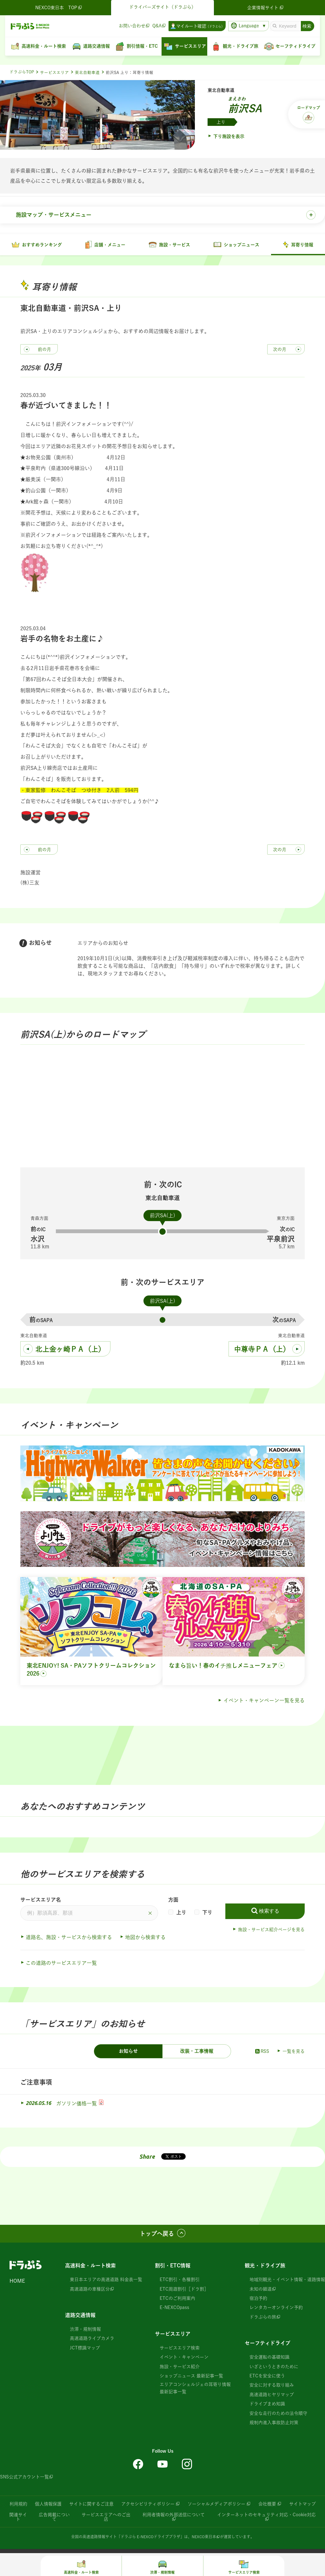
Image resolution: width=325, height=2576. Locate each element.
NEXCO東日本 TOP (59, 7)
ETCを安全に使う (267, 2377)
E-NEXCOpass (174, 2309)
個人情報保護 (48, 2505)
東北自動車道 (87, 73)
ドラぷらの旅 (262, 2318)
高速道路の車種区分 (90, 2290)
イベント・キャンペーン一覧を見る (264, 1702)
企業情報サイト (266, 7)
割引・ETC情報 (172, 2267)
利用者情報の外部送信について (174, 2516)
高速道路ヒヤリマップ (271, 2396)
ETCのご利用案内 (177, 2300)
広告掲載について (54, 2518)
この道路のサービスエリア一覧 (61, 1964)
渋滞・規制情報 (85, 2330)
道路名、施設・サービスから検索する (69, 1938)
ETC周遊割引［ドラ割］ (184, 2290)
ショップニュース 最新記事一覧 (191, 2377)
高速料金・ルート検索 (90, 2267)
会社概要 (267, 2505)
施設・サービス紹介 (180, 2368)
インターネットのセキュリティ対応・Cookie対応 (266, 2516)
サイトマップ (302, 2505)
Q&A (157, 26)
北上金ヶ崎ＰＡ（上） (70, 1350)
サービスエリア (54, 73)
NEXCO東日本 (204, 2538)
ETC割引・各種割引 (180, 2281)
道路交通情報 (80, 2316)
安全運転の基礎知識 (269, 2358)
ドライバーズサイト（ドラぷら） (162, 7)
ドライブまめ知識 (267, 2405)
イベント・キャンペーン (184, 2358)
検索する (269, 1912)
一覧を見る (293, 2053)
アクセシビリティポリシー (148, 2505)
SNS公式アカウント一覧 (24, 2478)
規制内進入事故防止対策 (273, 2424)
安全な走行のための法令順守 (278, 2414)
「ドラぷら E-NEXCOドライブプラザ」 (150, 2538)
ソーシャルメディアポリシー (216, 2505)
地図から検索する (145, 1938)
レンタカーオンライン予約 (276, 2309)
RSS (261, 2053)
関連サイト (18, 2518)
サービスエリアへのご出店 (106, 2518)
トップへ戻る (157, 2235)
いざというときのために (273, 2368)
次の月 (279, 351)
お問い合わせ (132, 26)
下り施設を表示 (228, 136)
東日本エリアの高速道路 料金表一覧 (106, 2281)
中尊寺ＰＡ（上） (262, 1350)
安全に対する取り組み (271, 2386)
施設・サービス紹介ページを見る (271, 1931)
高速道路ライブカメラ (92, 2340)
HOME (17, 2282)
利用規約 (18, 2505)
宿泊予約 (258, 2300)
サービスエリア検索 (180, 2349)
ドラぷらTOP (22, 72)
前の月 (44, 351)
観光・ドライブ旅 (265, 2267)
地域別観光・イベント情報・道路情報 (287, 2281)
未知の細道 (260, 2290)
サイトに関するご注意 (91, 2505)
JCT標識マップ (85, 2349)
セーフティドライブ (267, 2344)
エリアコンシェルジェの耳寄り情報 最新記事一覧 (195, 2389)
